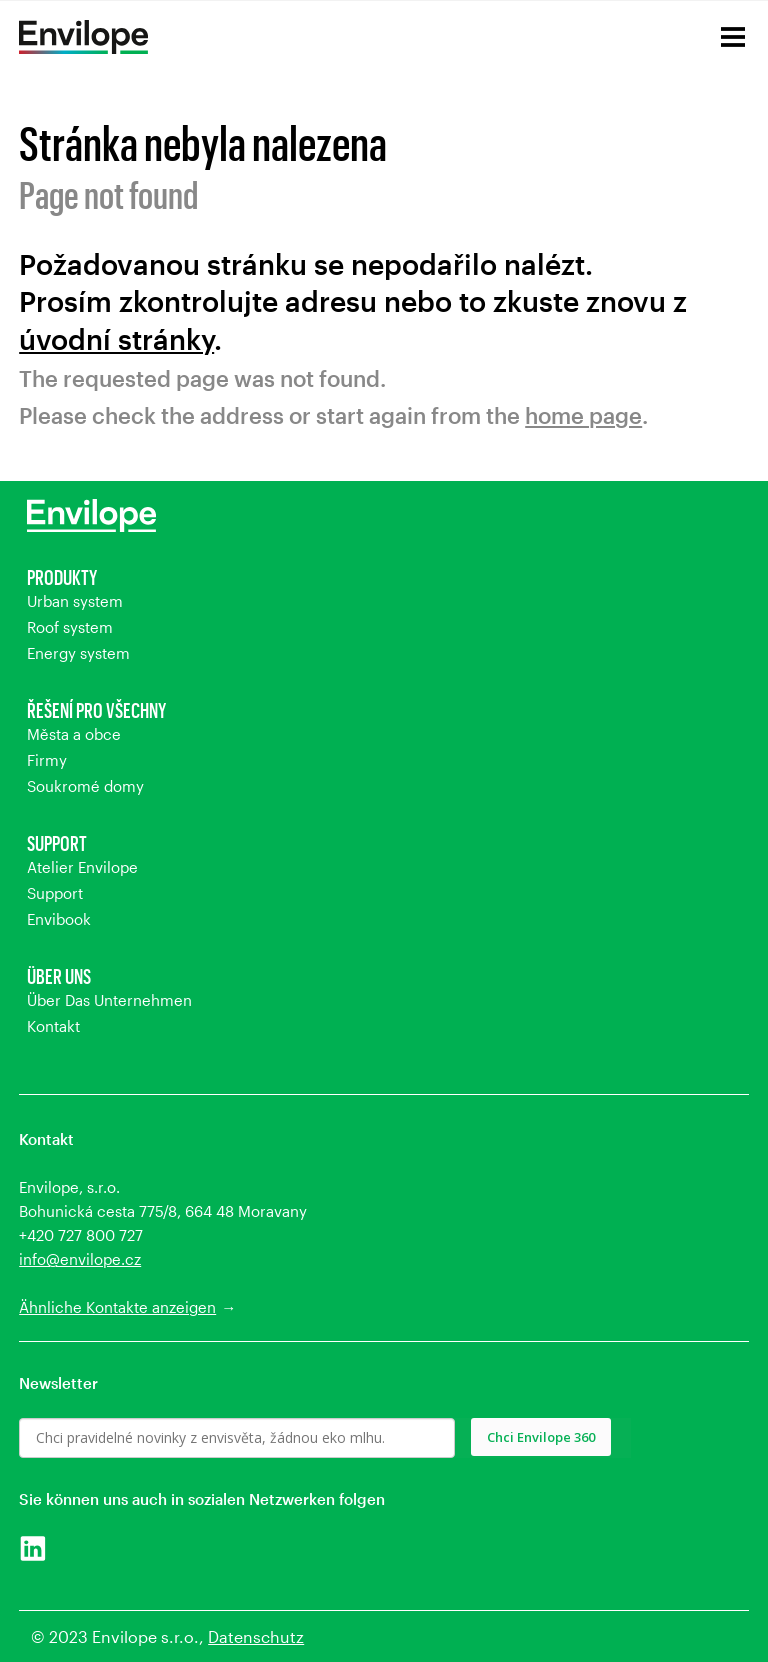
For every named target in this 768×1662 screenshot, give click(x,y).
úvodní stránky (116, 339)
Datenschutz (256, 1636)
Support (57, 843)
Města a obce (74, 734)
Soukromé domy (85, 786)
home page (583, 415)
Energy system (78, 653)
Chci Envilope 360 (541, 1437)
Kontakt (53, 1026)
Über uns (59, 976)
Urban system (75, 601)
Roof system (70, 627)
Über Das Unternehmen (109, 1000)
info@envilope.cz (80, 1259)
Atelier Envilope (82, 867)
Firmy (47, 760)
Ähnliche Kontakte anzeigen (117, 1307)
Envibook (59, 919)
